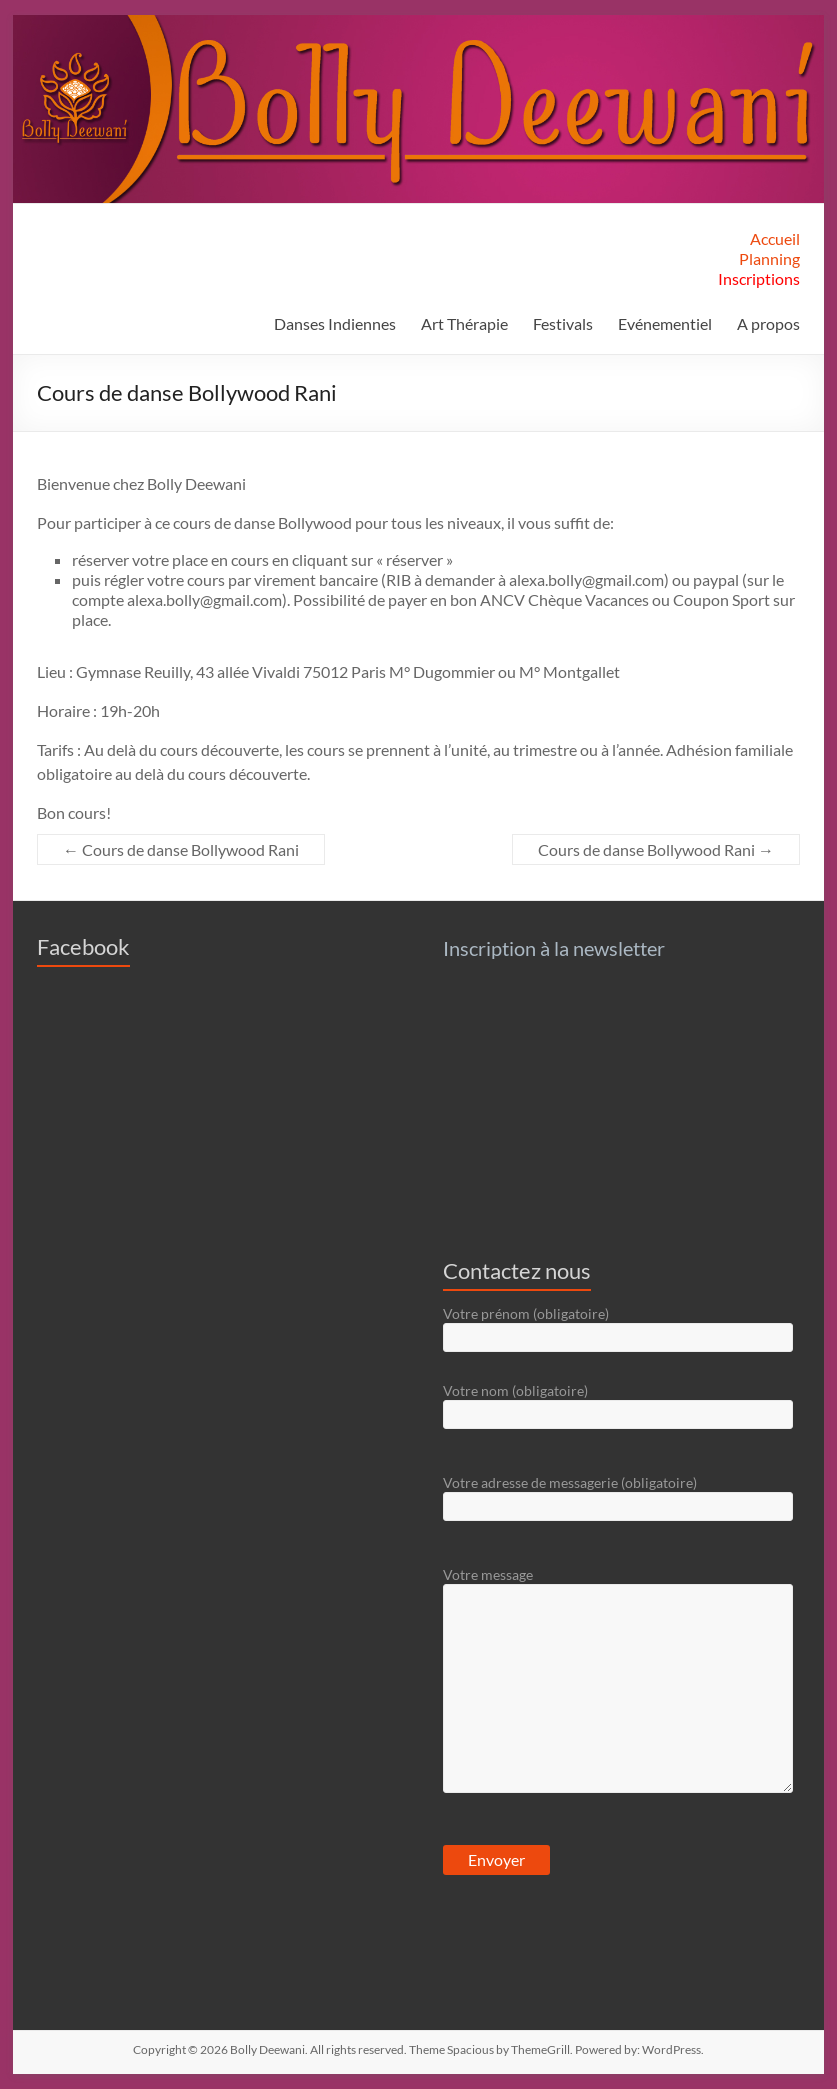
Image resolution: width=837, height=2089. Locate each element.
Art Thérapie (464, 323)
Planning (769, 258)
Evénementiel (665, 323)
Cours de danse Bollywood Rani (181, 849)
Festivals (563, 323)
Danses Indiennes (335, 323)
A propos (768, 323)
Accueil (775, 238)
